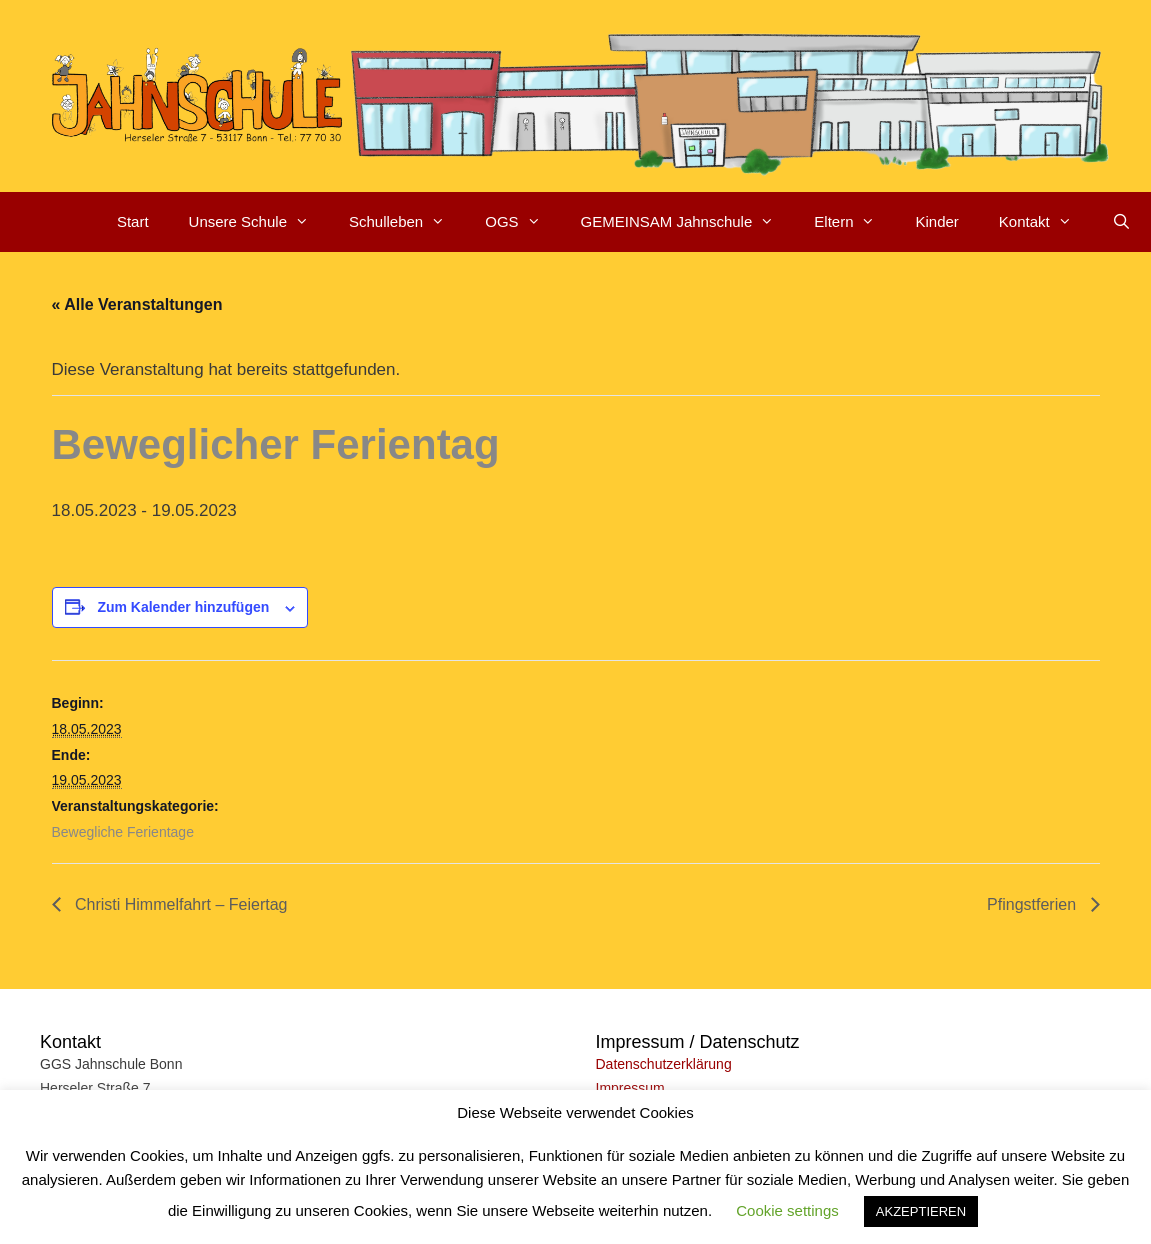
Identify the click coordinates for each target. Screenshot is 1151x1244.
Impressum (630, 1088)
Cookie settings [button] (787, 1210)
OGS (522, 222)
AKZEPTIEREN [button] (921, 1211)
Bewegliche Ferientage (123, 832)
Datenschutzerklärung (664, 1064)
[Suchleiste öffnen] (1121, 222)
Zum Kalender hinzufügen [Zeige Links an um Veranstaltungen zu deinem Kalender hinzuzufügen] (183, 607)
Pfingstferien (1033, 904)
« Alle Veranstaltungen (137, 304)
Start (133, 221)
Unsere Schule (259, 222)
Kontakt (1045, 222)
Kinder (936, 221)
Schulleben (407, 222)
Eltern (854, 222)
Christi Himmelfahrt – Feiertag (179, 904)
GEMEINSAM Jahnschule (688, 222)
